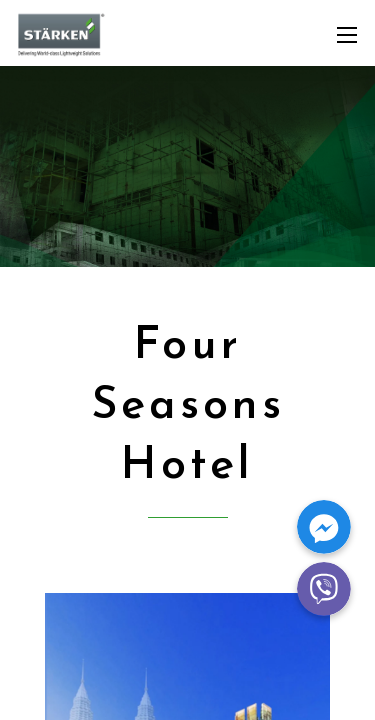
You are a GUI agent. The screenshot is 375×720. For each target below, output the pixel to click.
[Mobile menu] (347, 35)
